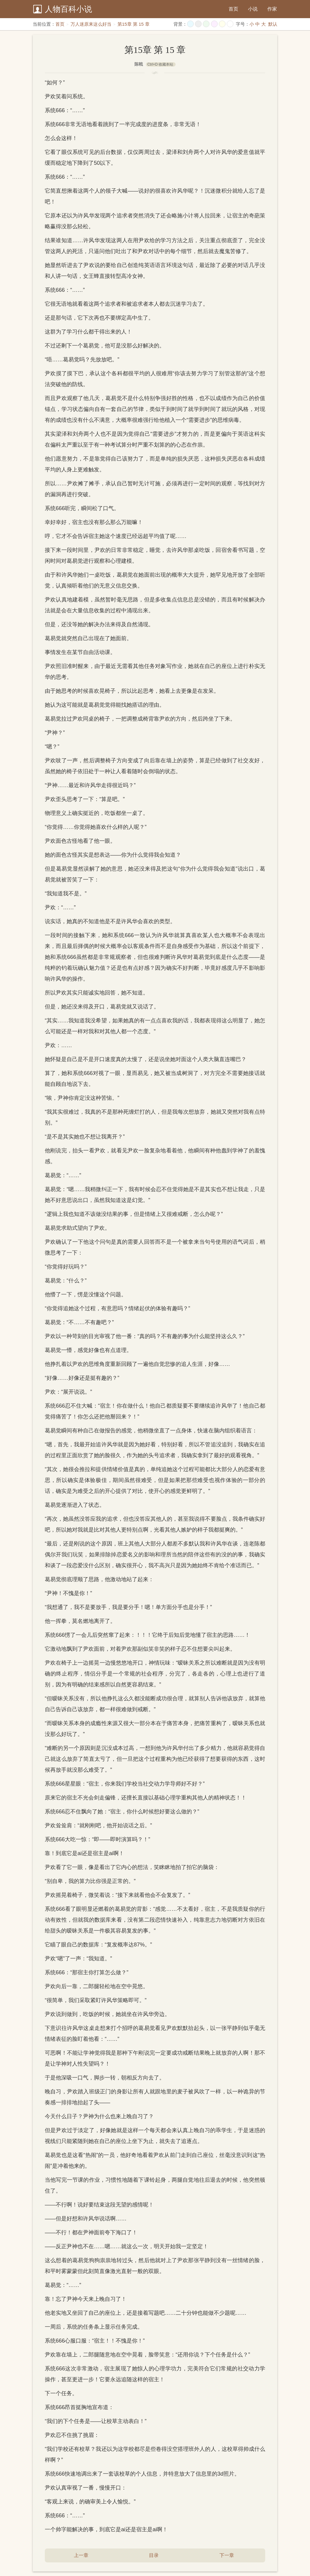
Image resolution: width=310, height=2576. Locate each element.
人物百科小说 (68, 9)
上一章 (81, 2555)
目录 (154, 2555)
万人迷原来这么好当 (91, 24)
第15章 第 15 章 (133, 24)
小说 (253, 8)
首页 (233, 8)
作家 (272, 8)
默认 (272, 24)
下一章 (226, 2555)
